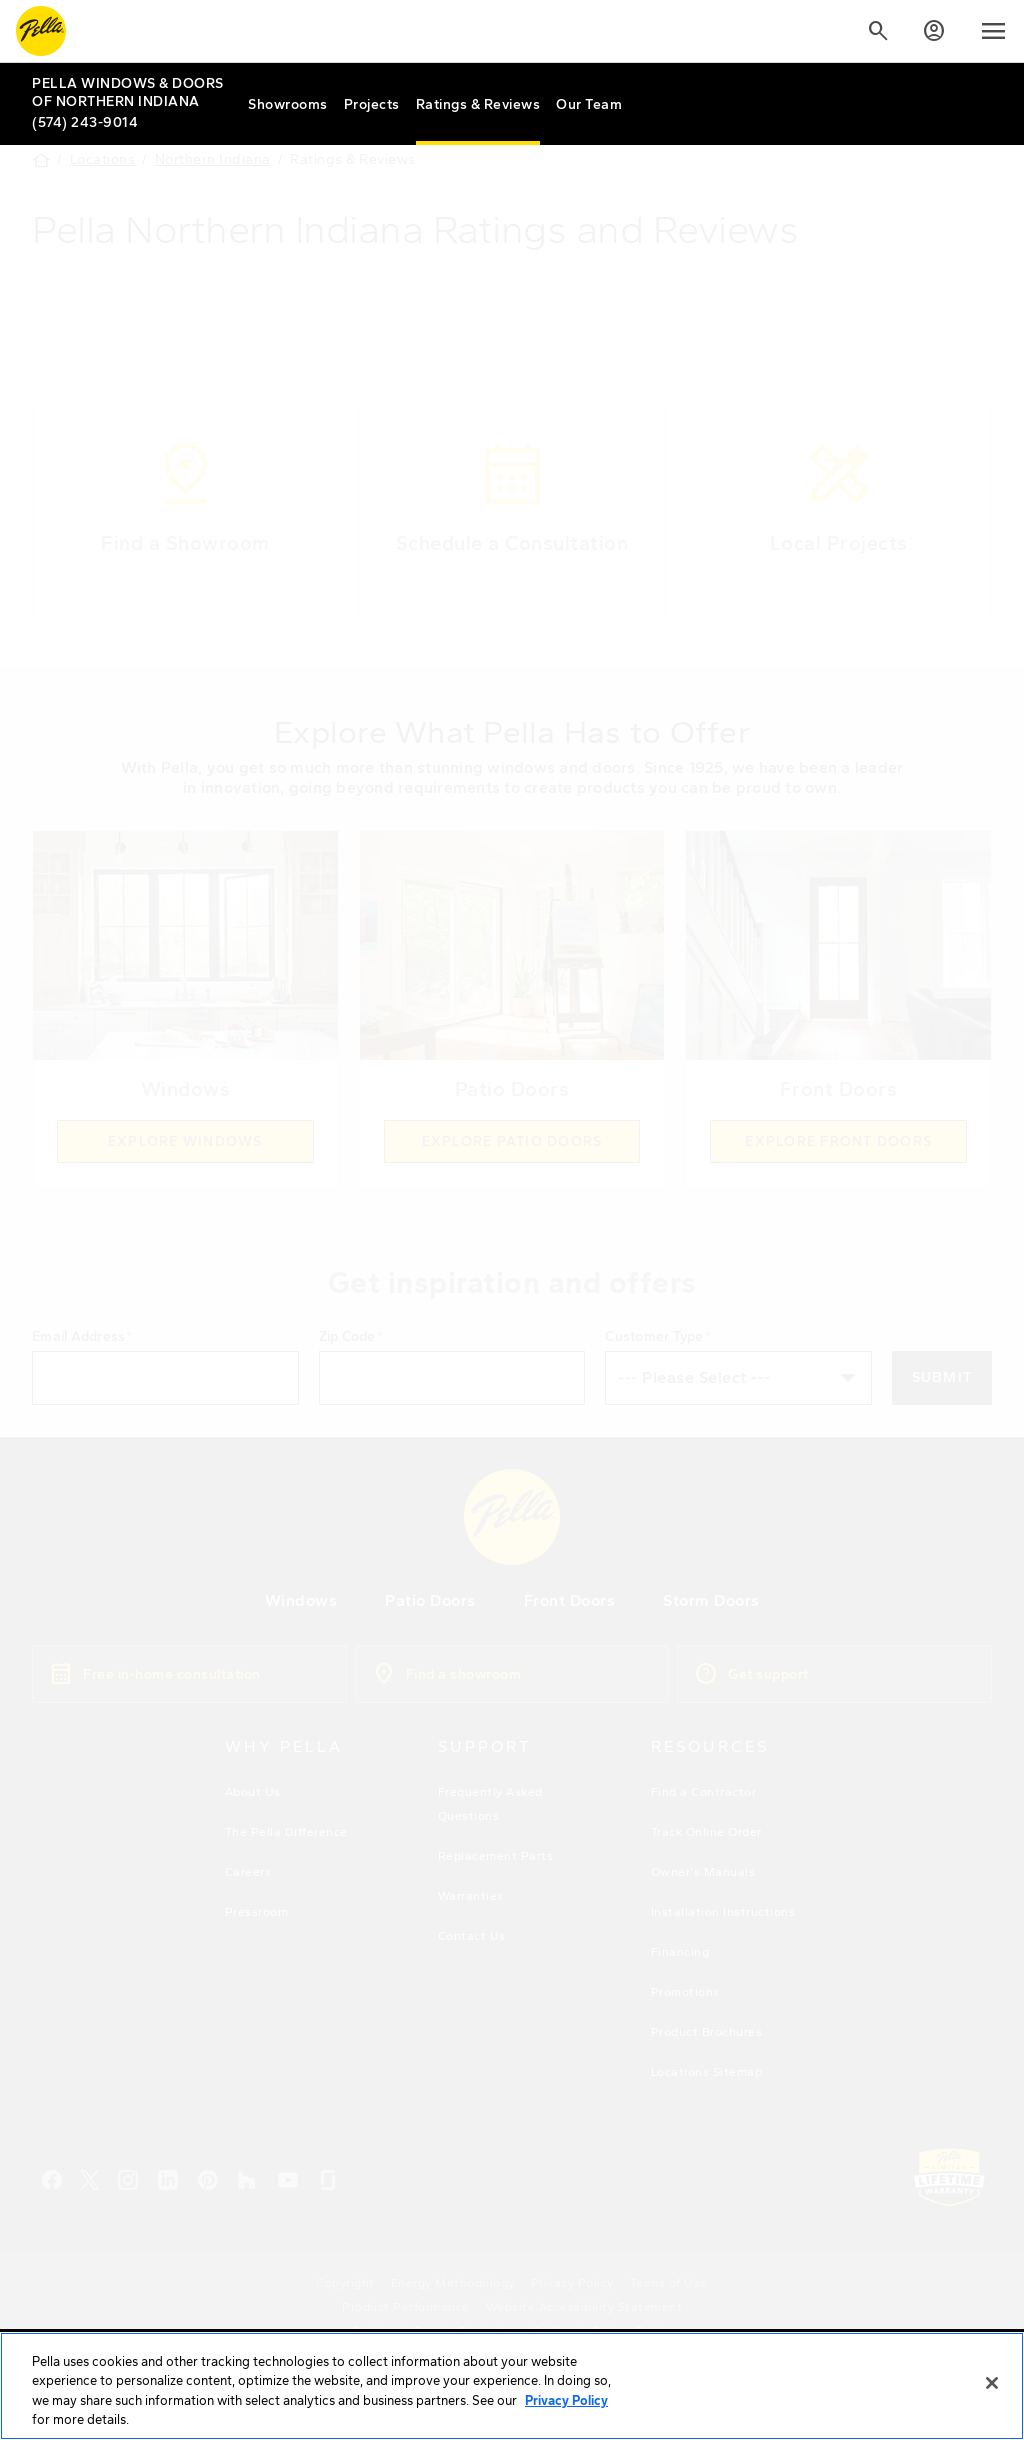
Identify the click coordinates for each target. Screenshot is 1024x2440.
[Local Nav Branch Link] (132, 92)
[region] (512, 2386)
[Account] (934, 31)
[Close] (992, 2383)
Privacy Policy (566, 2400)
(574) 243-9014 (85, 122)
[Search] (878, 31)
